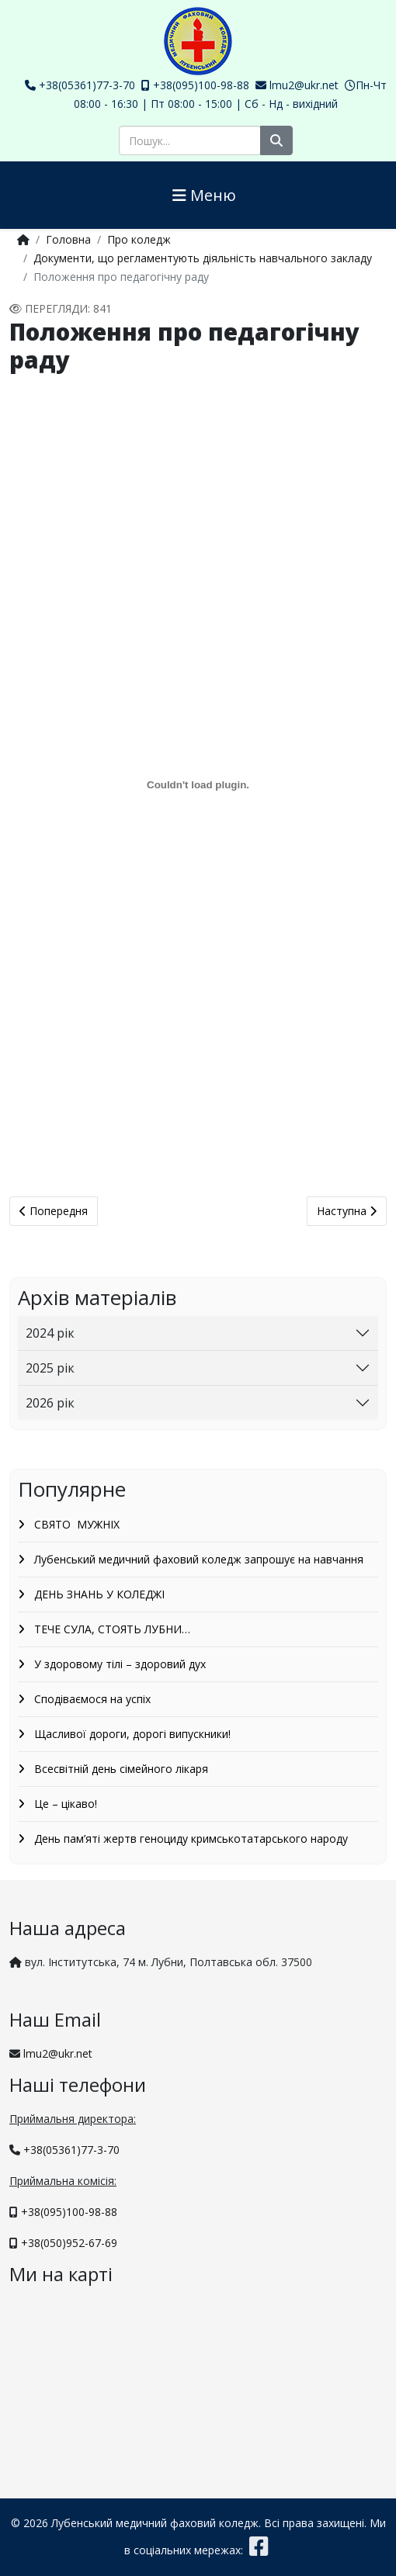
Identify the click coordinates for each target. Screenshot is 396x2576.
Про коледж (139, 239)
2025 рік (50, 1367)
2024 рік (50, 1333)
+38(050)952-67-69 (69, 2242)
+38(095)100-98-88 (201, 85)
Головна (68, 239)
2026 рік (50, 1402)
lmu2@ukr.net (304, 85)
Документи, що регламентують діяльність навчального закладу (202, 258)
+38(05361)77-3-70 (87, 85)
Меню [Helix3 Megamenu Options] (204, 195)
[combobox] (190, 140)
